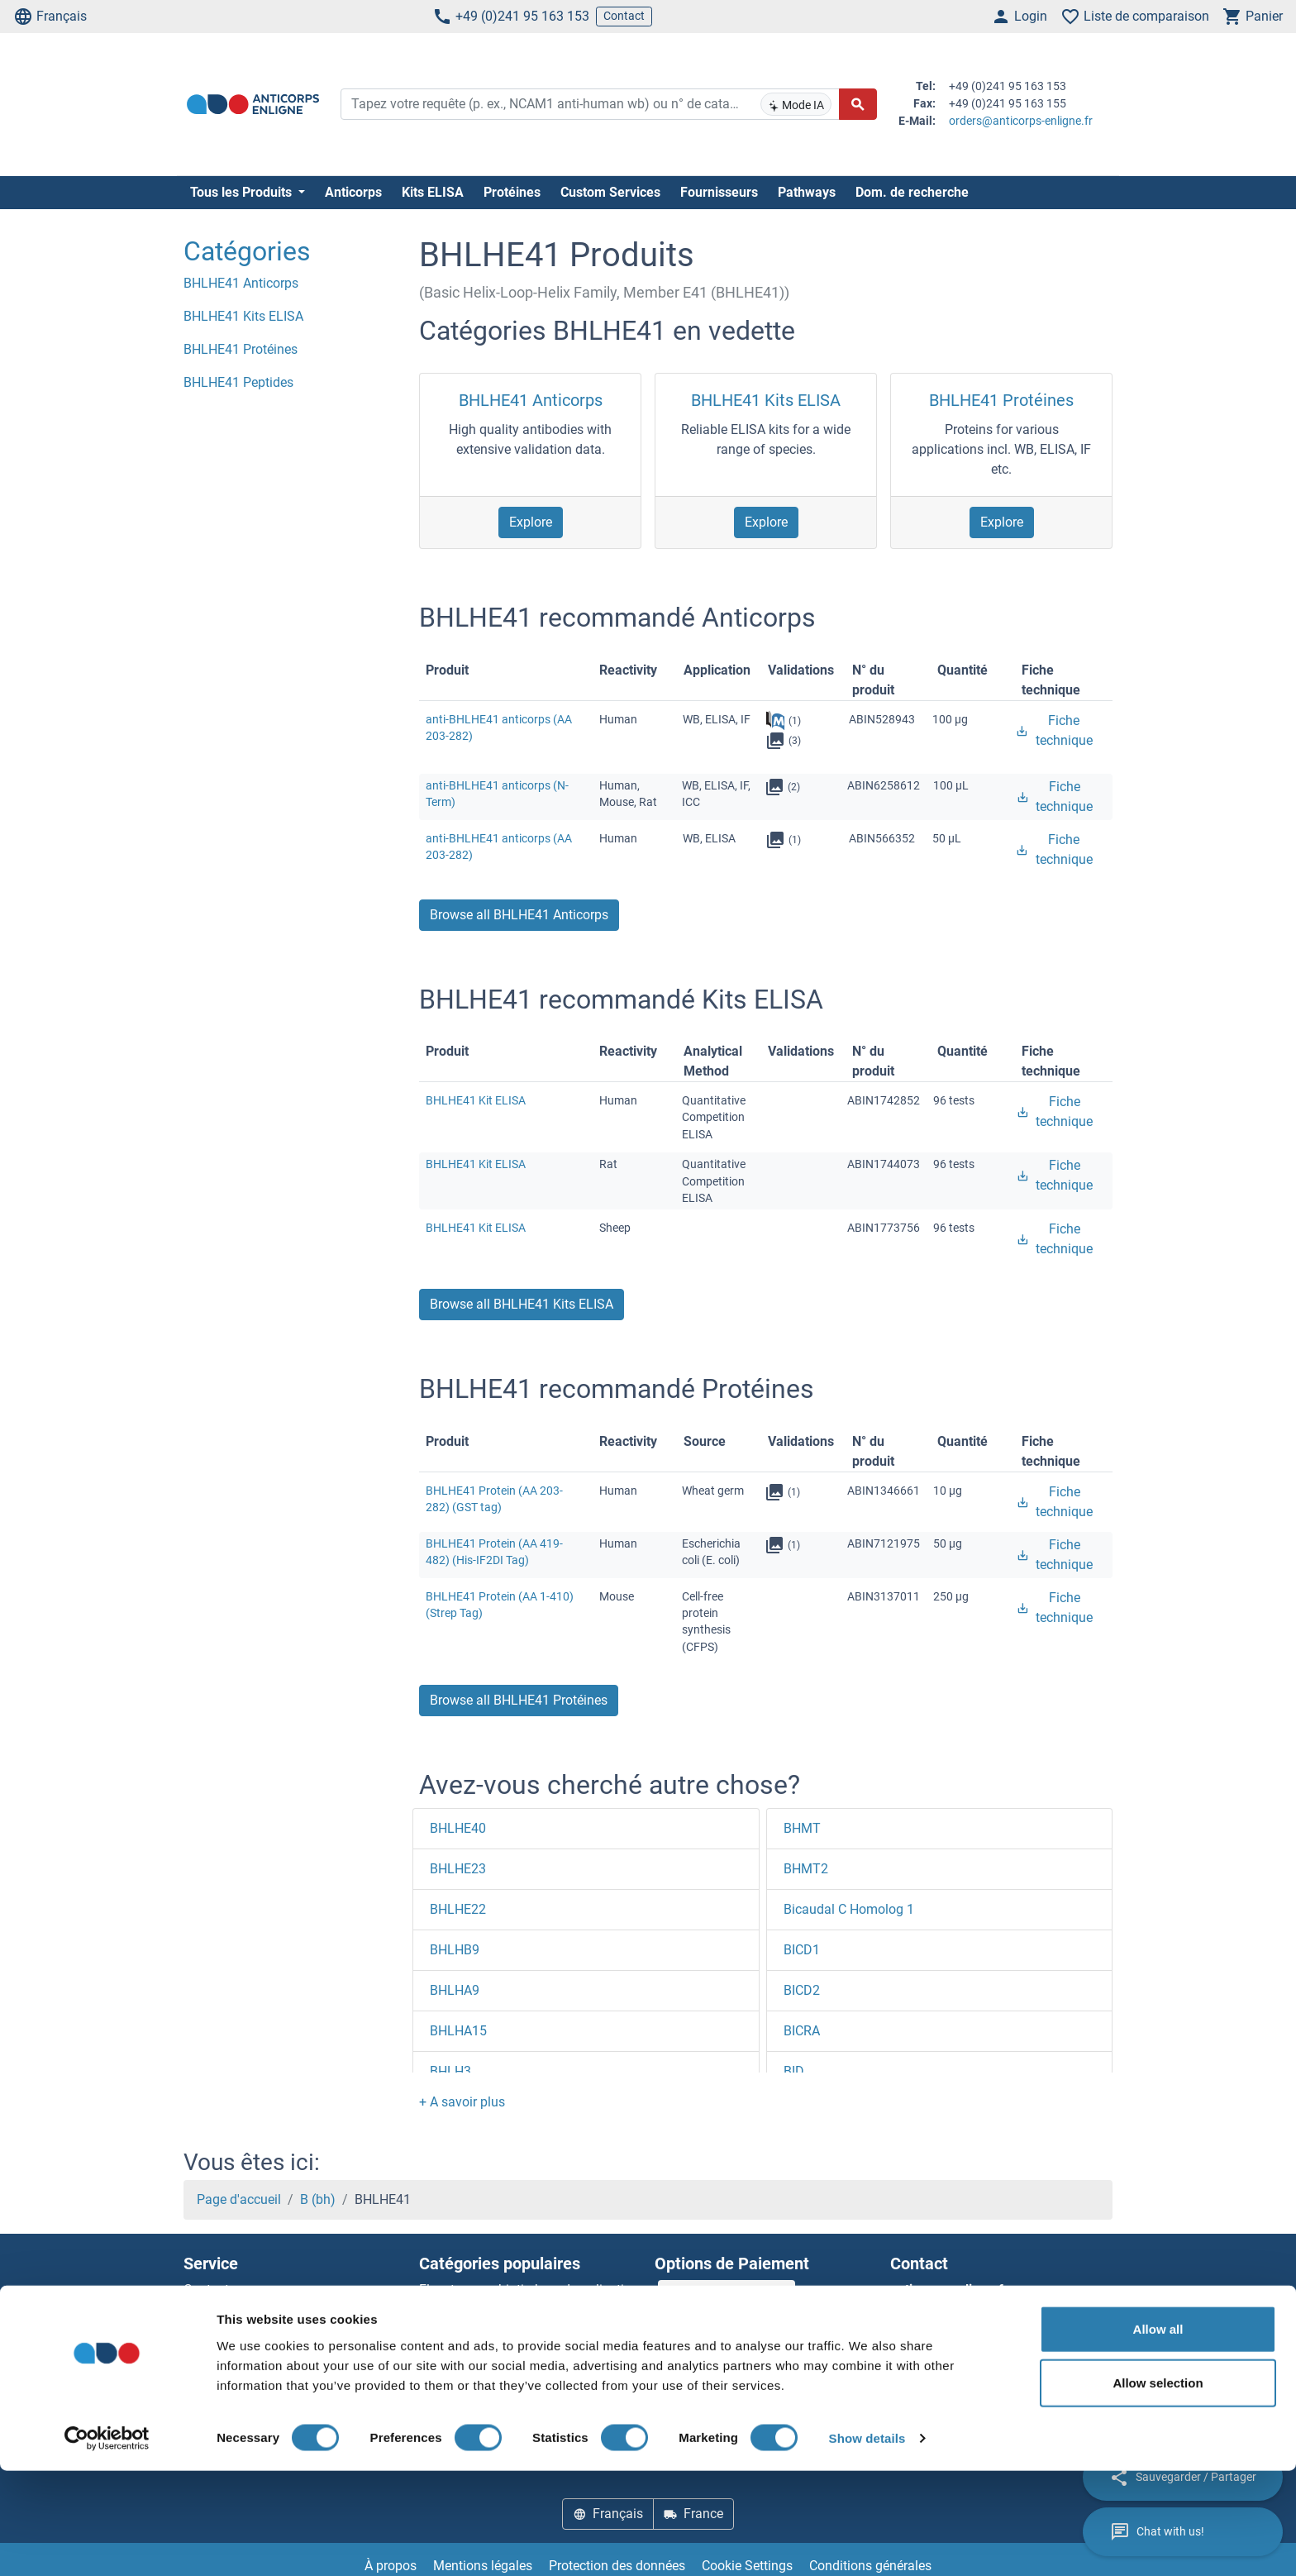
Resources (213, 2349)
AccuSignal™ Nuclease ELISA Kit (513, 2349)
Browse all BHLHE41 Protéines (519, 1700)
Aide (196, 2309)
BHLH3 (450, 2071)
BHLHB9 (454, 1950)
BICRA (802, 2031)
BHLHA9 (454, 1990)
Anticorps (353, 192)
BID (794, 2071)
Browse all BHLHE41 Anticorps (519, 915)
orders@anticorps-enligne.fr (1021, 120)
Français (50, 16)
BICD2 (802, 1990)
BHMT (802, 1828)
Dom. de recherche (912, 192)
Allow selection (1158, 2488)
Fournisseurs (719, 192)
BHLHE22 (458, 1909)
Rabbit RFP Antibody (479, 2369)
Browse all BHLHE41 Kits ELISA (521, 1304)
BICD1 (802, 1950)
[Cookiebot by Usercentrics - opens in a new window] (107, 2543)
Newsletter (214, 2329)
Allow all (1158, 2433)
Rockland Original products (498, 2389)
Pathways (807, 192)
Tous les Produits (242, 192)
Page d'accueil (239, 2199)
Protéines (512, 192)
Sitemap (207, 2389)
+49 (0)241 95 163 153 (510, 16)
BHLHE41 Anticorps (531, 400)
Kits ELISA (433, 192)
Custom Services (610, 192)
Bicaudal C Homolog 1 (849, 1909)
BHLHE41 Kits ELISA (766, 400)
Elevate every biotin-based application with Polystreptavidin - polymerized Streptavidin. (529, 2309)
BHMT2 (806, 1869)
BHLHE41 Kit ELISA (476, 1100)
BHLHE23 (458, 1869)
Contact (624, 15)
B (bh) (318, 2199)
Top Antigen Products (246, 2369)
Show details (867, 2543)
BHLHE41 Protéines (1001, 400)
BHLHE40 (458, 1828)
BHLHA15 (458, 2031)
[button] (462, 2102)
